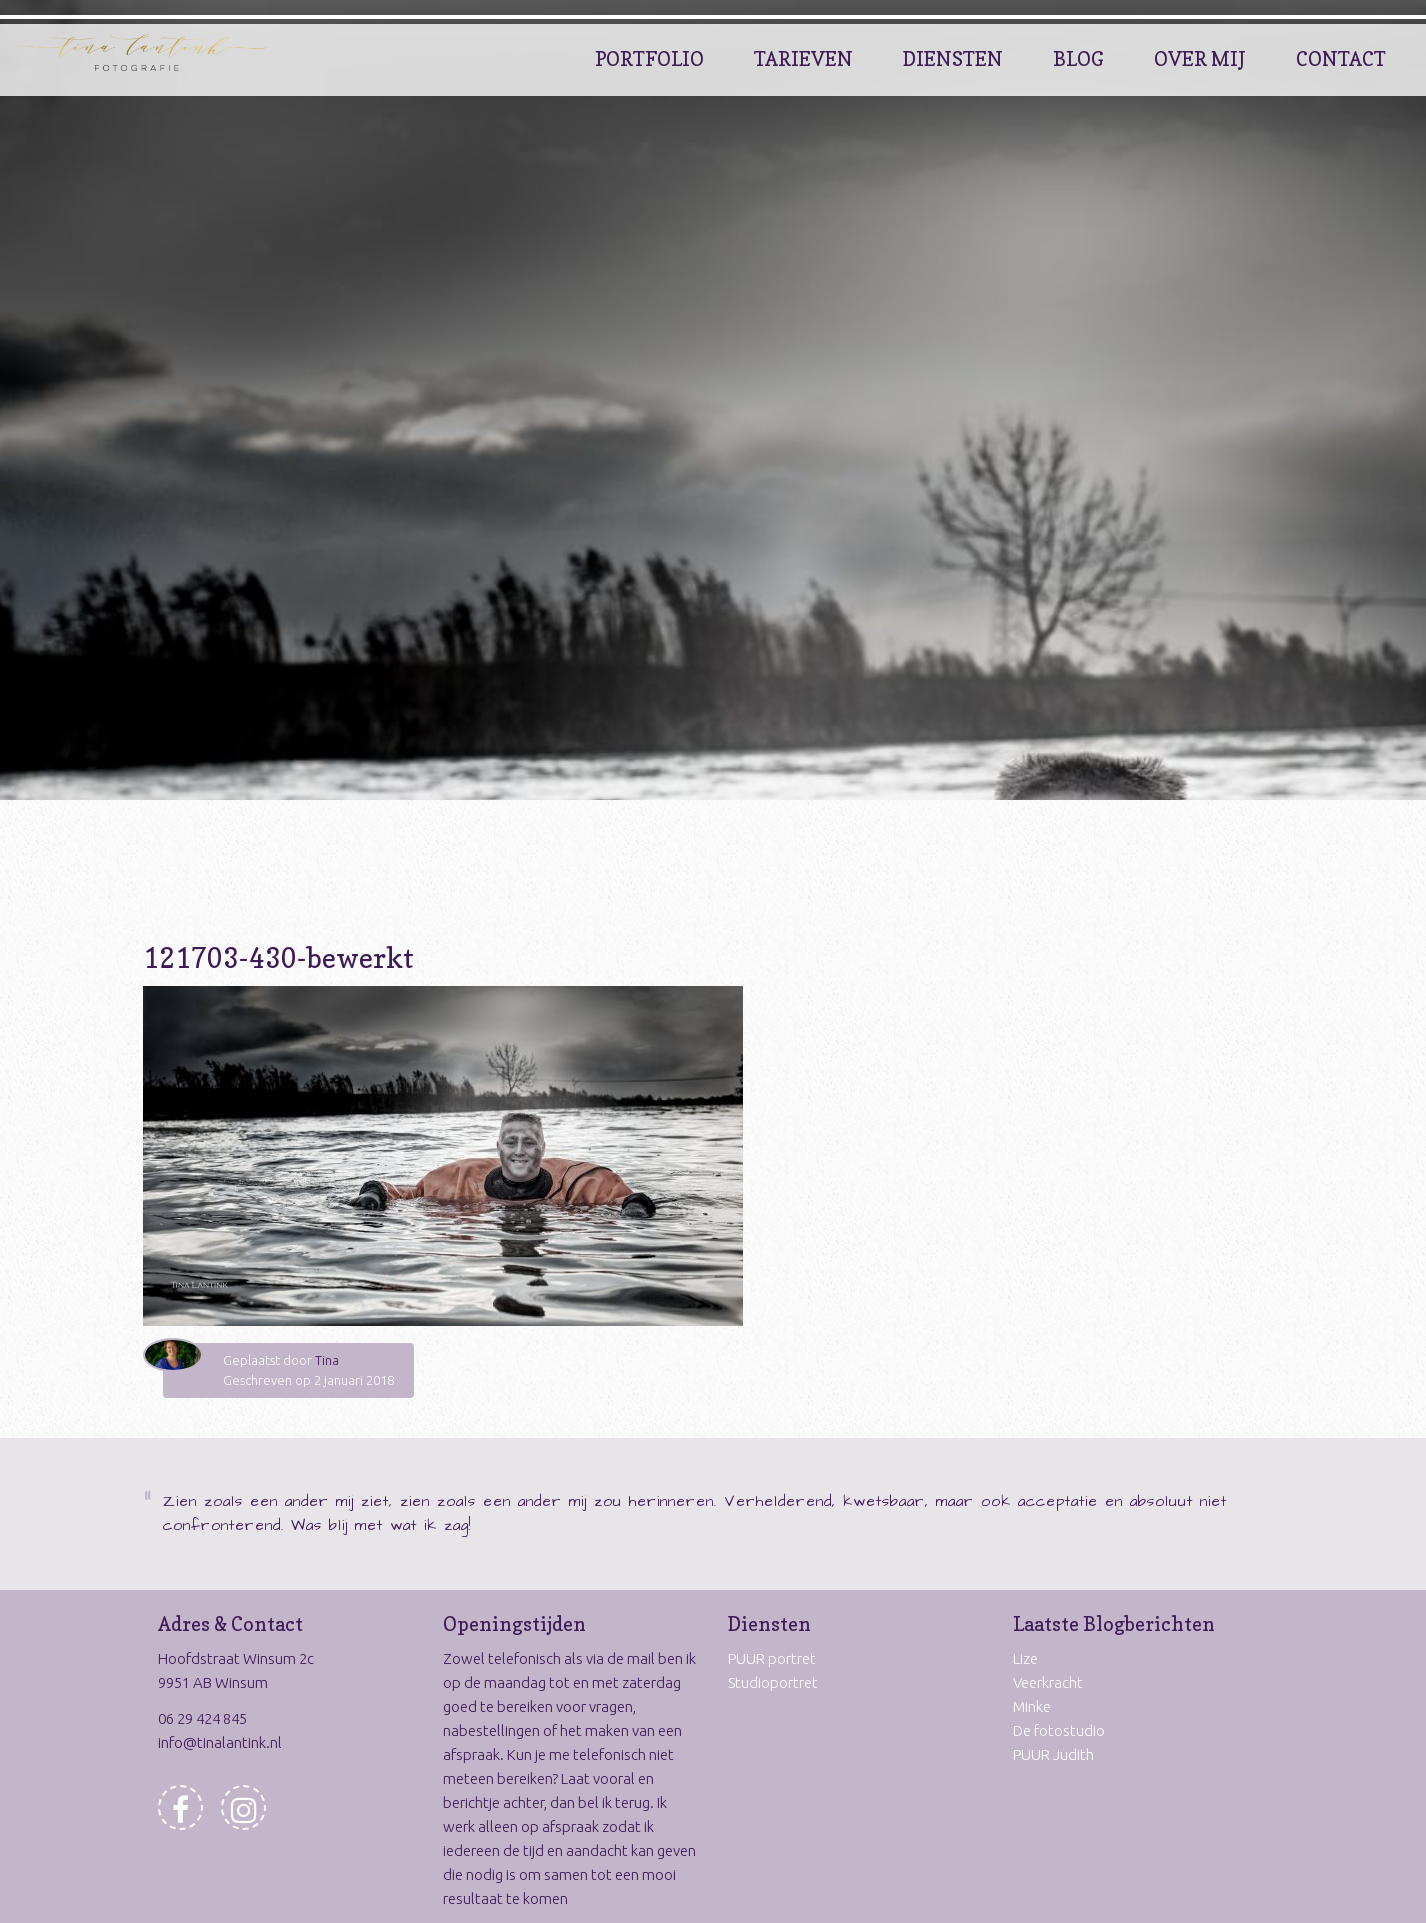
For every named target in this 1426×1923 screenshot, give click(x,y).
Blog (1078, 59)
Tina (327, 1360)
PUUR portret (772, 1658)
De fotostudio (1059, 1730)
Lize (1025, 1658)
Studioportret (773, 1682)
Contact (1341, 59)
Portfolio (649, 59)
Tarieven (803, 59)
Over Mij (1200, 59)
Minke (1032, 1706)
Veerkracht (1048, 1682)
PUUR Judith (1053, 1754)
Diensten (953, 59)
